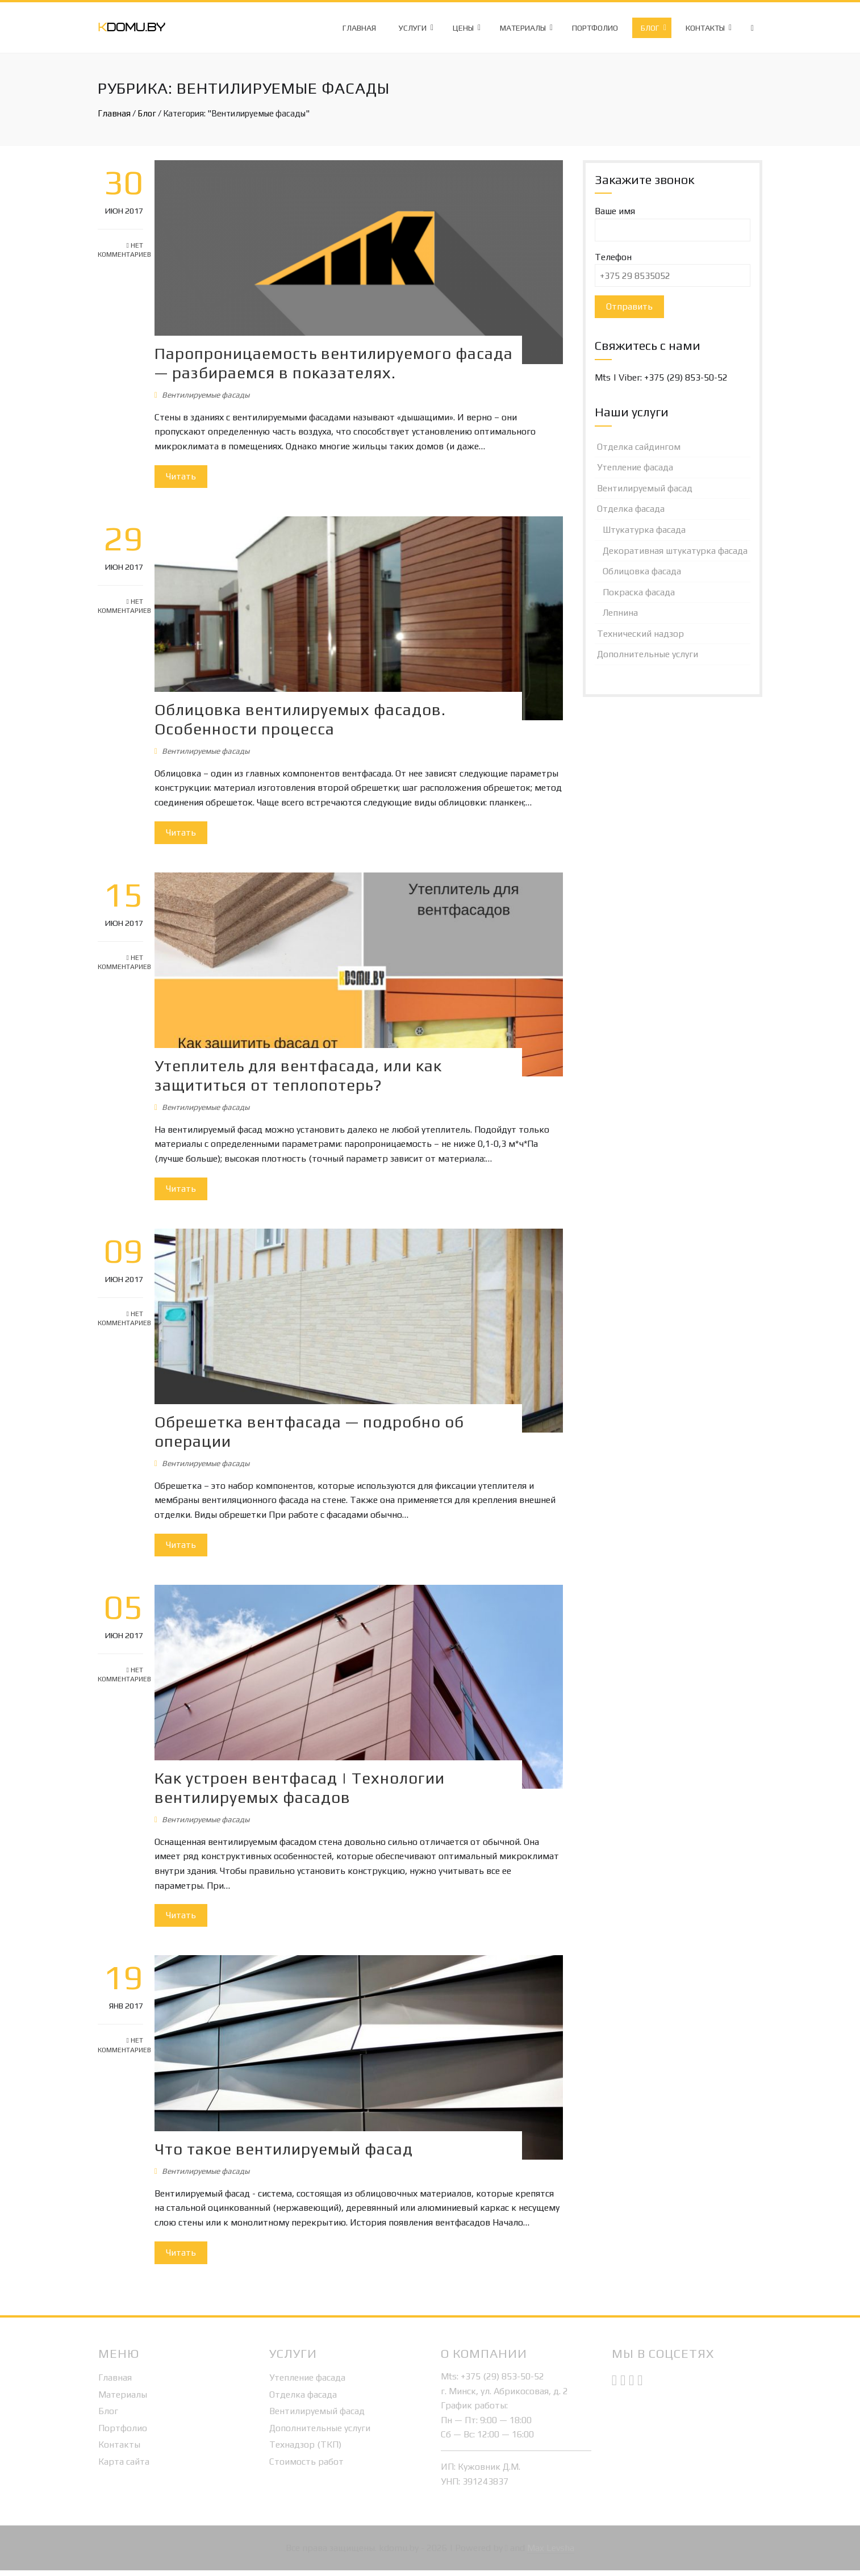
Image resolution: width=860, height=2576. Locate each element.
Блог (650, 27)
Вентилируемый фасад (644, 488)
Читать (184, 474)
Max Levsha (550, 2553)
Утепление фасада (635, 467)
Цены (463, 27)
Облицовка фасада (642, 571)
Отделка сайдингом (639, 446)
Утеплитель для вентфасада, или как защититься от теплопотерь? (301, 1085)
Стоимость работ (306, 2467)
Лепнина (620, 612)
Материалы (523, 27)
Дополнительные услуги (647, 654)
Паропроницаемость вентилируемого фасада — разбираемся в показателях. (336, 362)
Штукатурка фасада (644, 529)
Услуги (413, 27)
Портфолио (595, 27)
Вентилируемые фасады (208, 393)
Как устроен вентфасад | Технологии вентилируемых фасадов (302, 1795)
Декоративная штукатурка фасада (675, 550)
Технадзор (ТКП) (305, 2450)
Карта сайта (123, 2467)
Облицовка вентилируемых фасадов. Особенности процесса (303, 716)
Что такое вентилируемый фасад (286, 2154)
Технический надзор (640, 633)
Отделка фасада (631, 508)
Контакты (705, 27)
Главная (359, 27)
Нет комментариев (120, 250)
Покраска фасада (639, 592)
